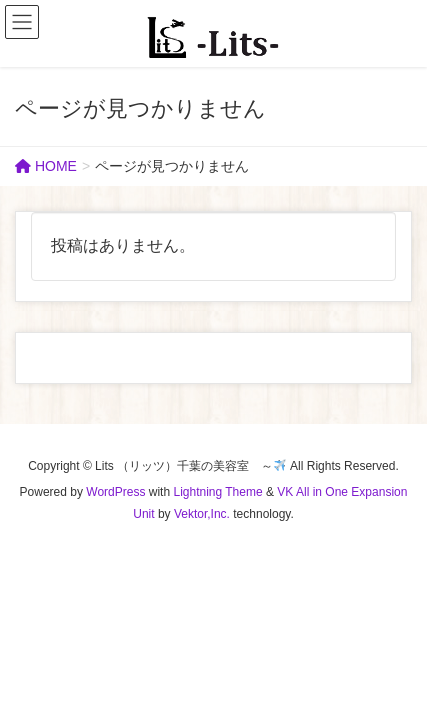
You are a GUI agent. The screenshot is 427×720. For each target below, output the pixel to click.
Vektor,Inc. (202, 514)
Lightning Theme (217, 492)
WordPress (115, 492)
